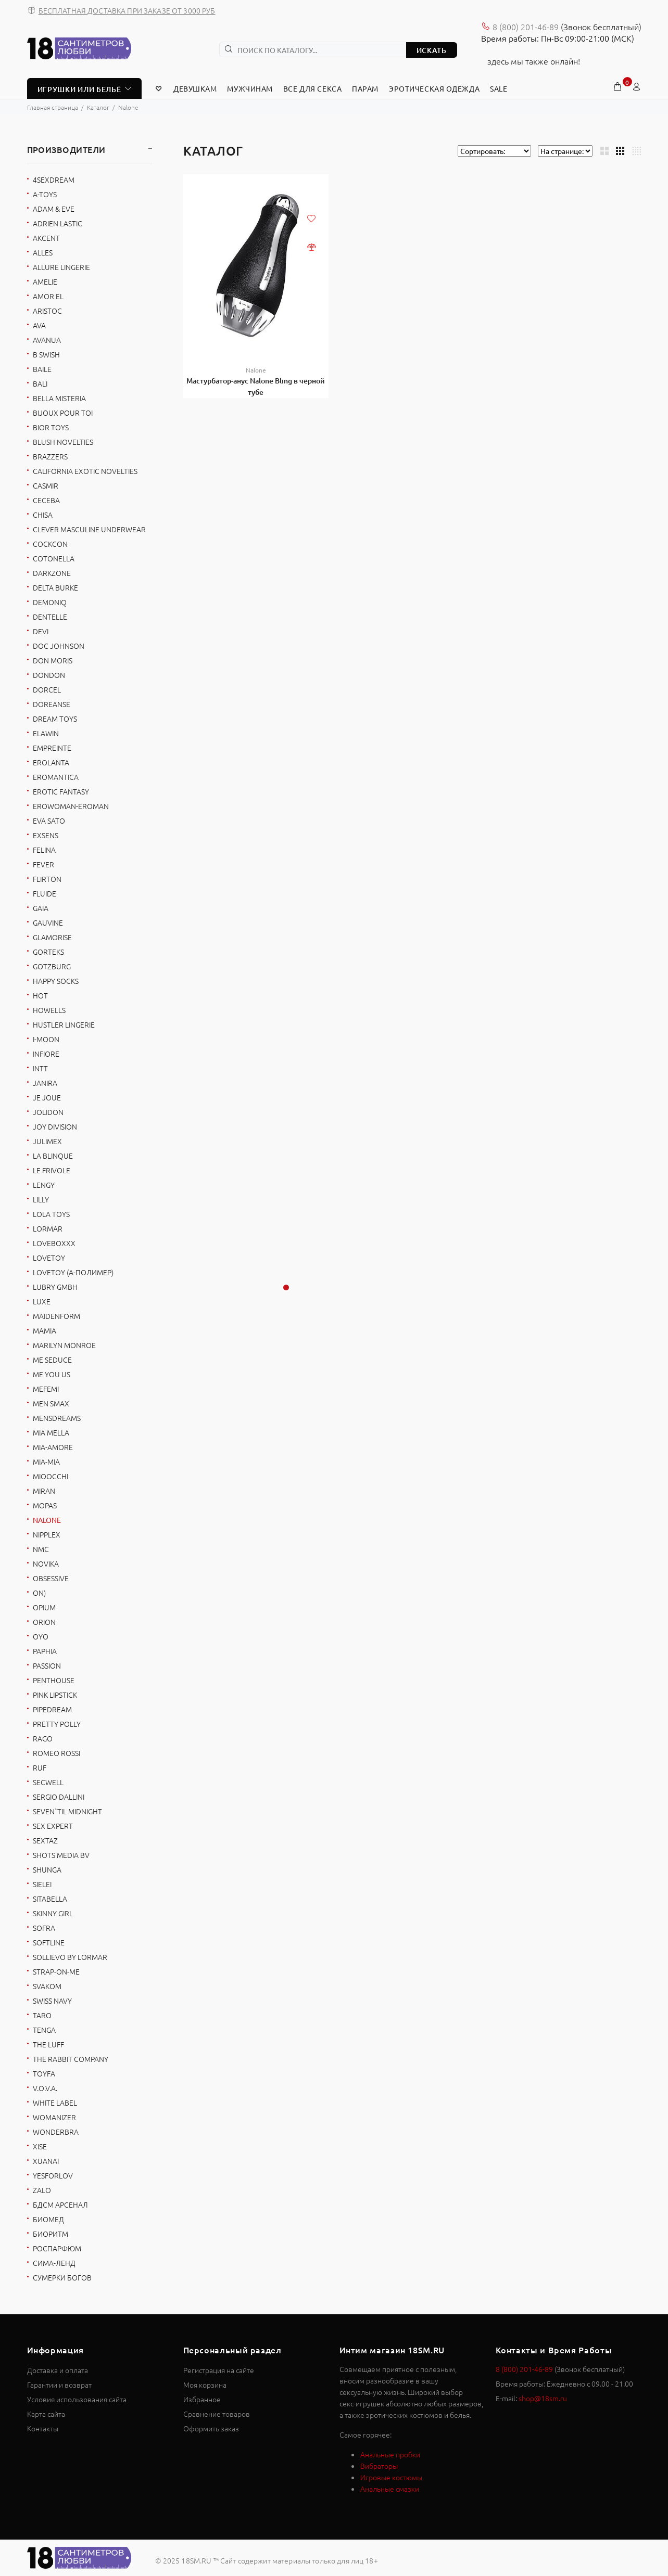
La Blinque (53, 1155)
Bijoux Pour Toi (63, 412)
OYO (40, 1636)
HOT (40, 995)
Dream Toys (55, 718)
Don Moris (52, 660)
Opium (44, 1607)
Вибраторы (379, 2465)
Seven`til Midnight (67, 1811)
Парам (365, 88)
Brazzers (50, 456)
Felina (44, 849)
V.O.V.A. (45, 2088)
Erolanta (51, 762)
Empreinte (52, 747)
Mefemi (46, 1388)
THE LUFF (48, 2044)
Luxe (42, 1301)
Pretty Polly (57, 1724)
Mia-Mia (46, 1461)
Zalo (42, 2190)
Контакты (42, 2428)
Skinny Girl (53, 1913)
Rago (43, 1738)
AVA (39, 325)
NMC (41, 1549)
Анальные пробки (390, 2454)
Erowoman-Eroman (71, 806)
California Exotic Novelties (85, 471)
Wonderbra (56, 2131)
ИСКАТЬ (432, 50)
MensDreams (57, 1418)
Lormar (47, 1228)
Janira (45, 1083)
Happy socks (56, 981)
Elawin (46, 733)
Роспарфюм (57, 2248)
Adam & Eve (53, 208)
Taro (42, 2015)
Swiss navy (52, 2000)
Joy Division (55, 1126)
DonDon (49, 675)
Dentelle (50, 616)
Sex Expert (53, 1826)
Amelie (45, 281)
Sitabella (50, 1898)
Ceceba (46, 500)
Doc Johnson (58, 645)
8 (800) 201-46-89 (526, 26)
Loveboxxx (54, 1243)
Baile (42, 369)
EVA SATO (49, 820)
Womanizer (54, 2117)
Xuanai (46, 2161)
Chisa (43, 514)
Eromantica (56, 777)
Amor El (48, 296)
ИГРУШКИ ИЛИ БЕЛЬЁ (79, 89)
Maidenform (56, 1316)
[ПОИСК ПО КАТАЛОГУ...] (313, 49)
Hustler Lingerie (64, 1024)
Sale (498, 88)
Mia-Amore (53, 1447)
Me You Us (51, 1374)
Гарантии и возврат (59, 2384)
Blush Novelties (63, 442)
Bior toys (51, 427)
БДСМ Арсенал (60, 2204)
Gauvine (48, 922)
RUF (39, 1767)
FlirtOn (47, 879)
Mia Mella (51, 1432)
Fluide (44, 893)
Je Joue (47, 1097)
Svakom (47, 1986)
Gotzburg (52, 966)
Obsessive (51, 1578)
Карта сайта (46, 2413)
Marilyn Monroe (64, 1345)
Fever (43, 864)
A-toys (45, 194)
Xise (40, 2146)
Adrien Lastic (57, 223)
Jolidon (48, 1112)
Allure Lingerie (61, 267)
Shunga (47, 1869)
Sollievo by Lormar (70, 1957)
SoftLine (49, 1942)
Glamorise (52, 937)
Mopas (45, 1505)
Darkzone (52, 573)
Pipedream (52, 1709)
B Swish (46, 354)
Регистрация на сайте (218, 2370)
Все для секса (312, 88)
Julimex (47, 1141)
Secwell (48, 1782)
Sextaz (45, 1840)
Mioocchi (50, 1476)
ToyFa (44, 2073)
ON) (39, 1592)
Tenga (44, 2029)
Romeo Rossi (56, 1753)
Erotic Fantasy (61, 791)
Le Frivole (51, 1170)
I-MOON (46, 1039)
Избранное (202, 2399)
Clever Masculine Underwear (89, 529)
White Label (55, 2102)
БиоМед (48, 2219)
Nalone (256, 370)
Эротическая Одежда (434, 88)
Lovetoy (49, 1257)
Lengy (44, 1185)
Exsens (45, 835)
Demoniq (50, 602)
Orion (44, 1622)
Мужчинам (249, 88)
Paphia (45, 1651)
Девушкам (195, 88)
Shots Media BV (61, 1855)
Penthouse (53, 1680)
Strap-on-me (56, 1971)
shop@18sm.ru (543, 2398)
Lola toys (51, 1214)
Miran (44, 1490)
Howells (49, 1010)
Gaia (40, 908)
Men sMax (51, 1403)
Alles (43, 252)
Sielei (42, 1884)
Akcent (46, 238)
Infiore (46, 1053)
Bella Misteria (59, 398)
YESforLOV (53, 2175)
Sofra (44, 1928)
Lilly (41, 1199)
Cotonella (53, 558)
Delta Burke (55, 587)
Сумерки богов (62, 2277)
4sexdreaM (53, 179)
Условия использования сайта (77, 2399)
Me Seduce (52, 1359)
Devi (40, 631)
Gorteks (48, 951)
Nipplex (46, 1534)
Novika (46, 1563)
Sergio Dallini (58, 1796)
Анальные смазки (389, 2488)
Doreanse (51, 704)
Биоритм (50, 2233)
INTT (40, 1068)
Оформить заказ (211, 2428)
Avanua (47, 340)
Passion (47, 1665)
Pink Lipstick (55, 1694)
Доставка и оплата (57, 2370)
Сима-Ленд (54, 2263)
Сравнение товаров (216, 2413)
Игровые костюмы (391, 2477)
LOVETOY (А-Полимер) (73, 1272)
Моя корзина (204, 2384)
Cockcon (50, 544)
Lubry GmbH (55, 1286)
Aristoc (47, 310)
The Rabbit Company (70, 2059)
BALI (40, 383)
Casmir (45, 485)
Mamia (44, 1330)
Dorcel (47, 689)
